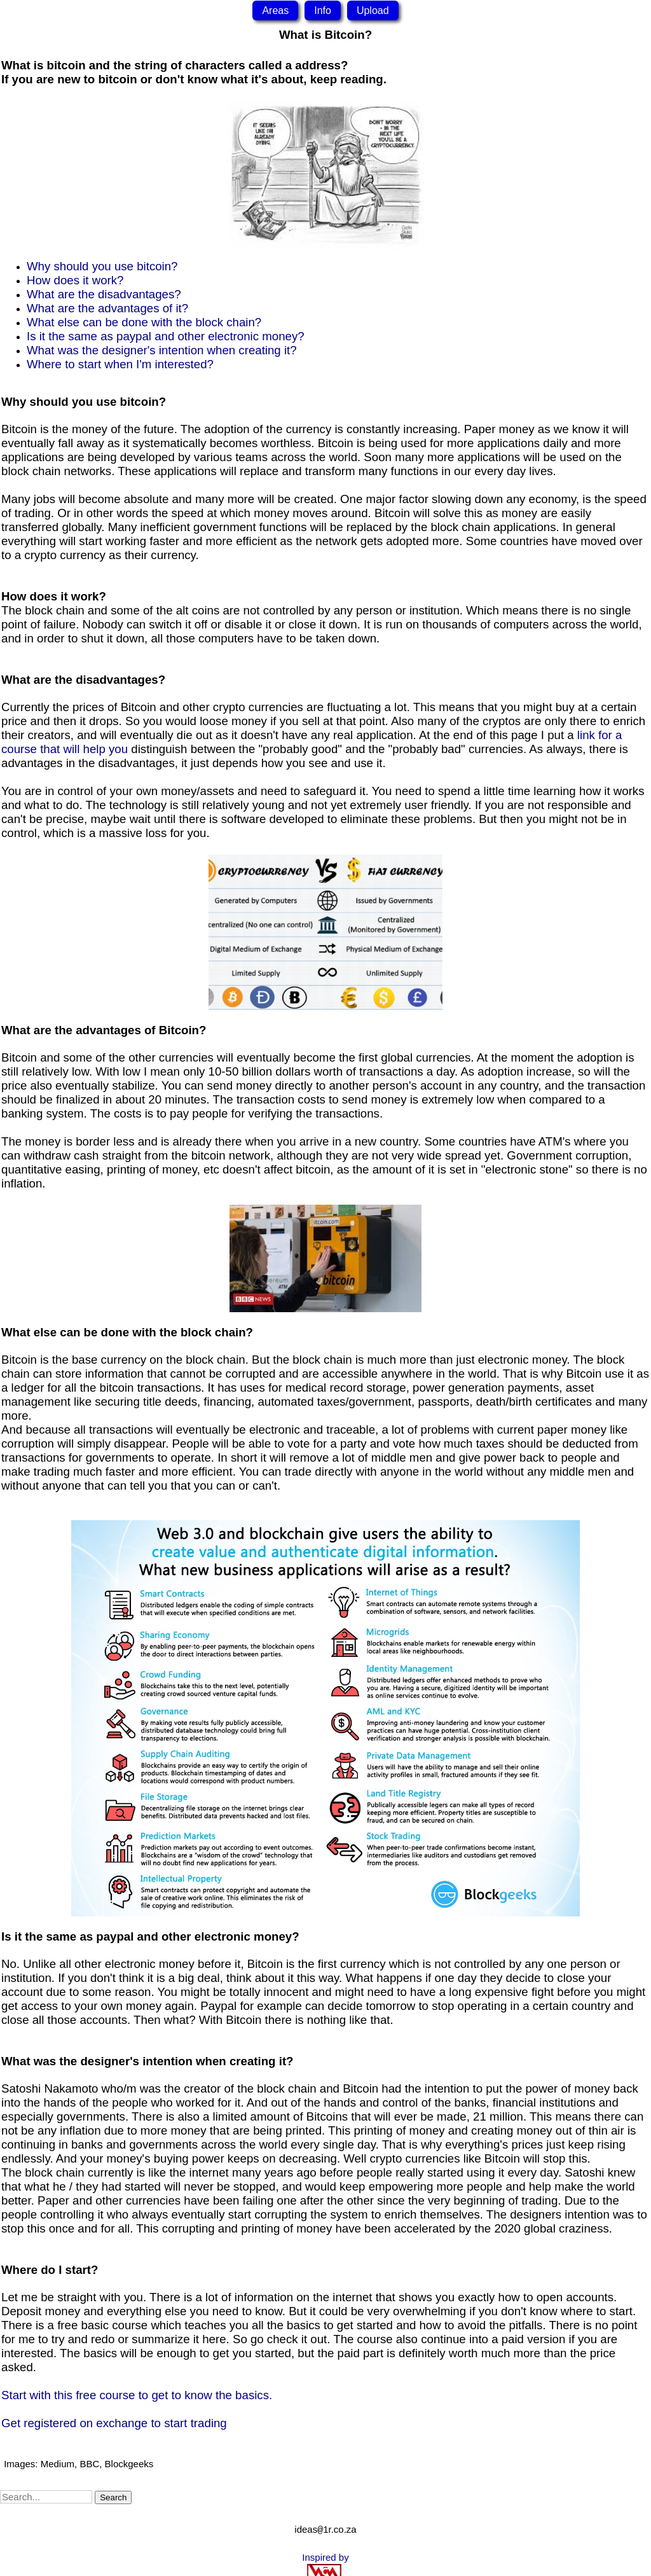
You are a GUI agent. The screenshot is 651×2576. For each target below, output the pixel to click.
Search (113, 2497)
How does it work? (75, 280)
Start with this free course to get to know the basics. (136, 2395)
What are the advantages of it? (107, 308)
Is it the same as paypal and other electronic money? (166, 336)
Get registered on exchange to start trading (114, 2423)
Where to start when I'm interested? (120, 364)
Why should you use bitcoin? (102, 266)
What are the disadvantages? (104, 294)
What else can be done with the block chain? (144, 322)
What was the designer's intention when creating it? (162, 350)
